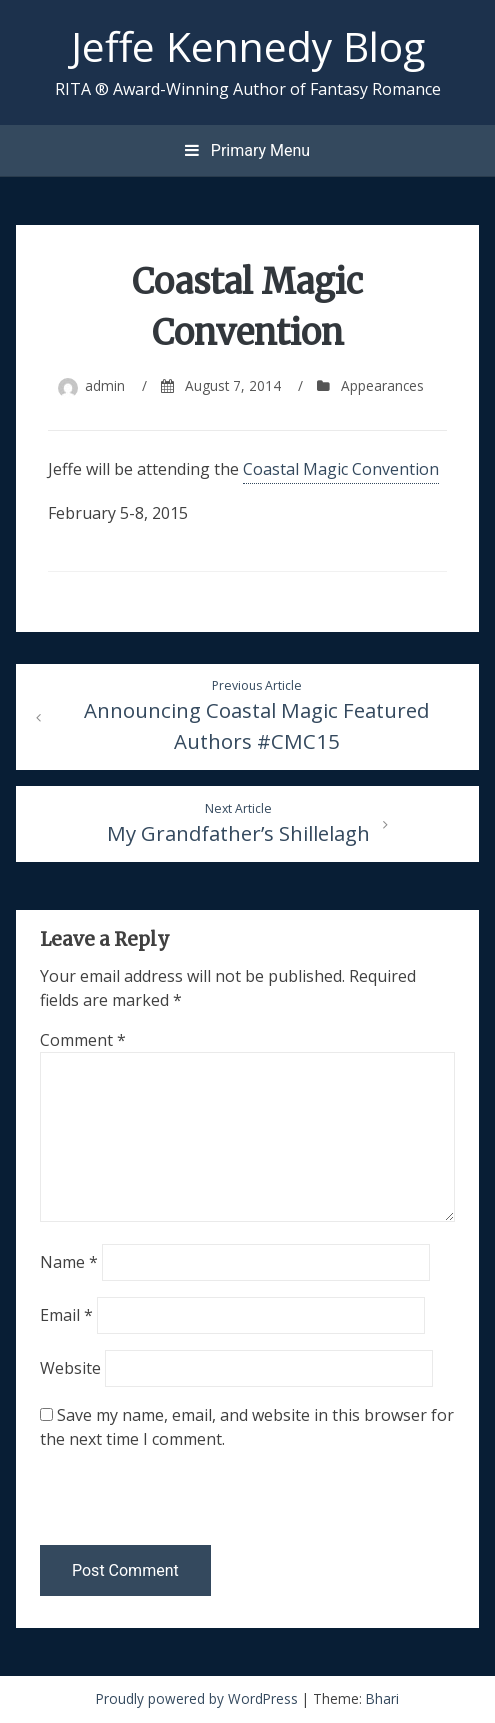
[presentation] (177, 1502)
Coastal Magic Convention (341, 469)
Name (69, 1262)
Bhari (382, 1698)
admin (105, 385)
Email (66, 1315)
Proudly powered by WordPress (199, 1698)
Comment (83, 1040)
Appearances (382, 385)
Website (70, 1368)
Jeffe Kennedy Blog (248, 46)
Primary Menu (247, 150)
